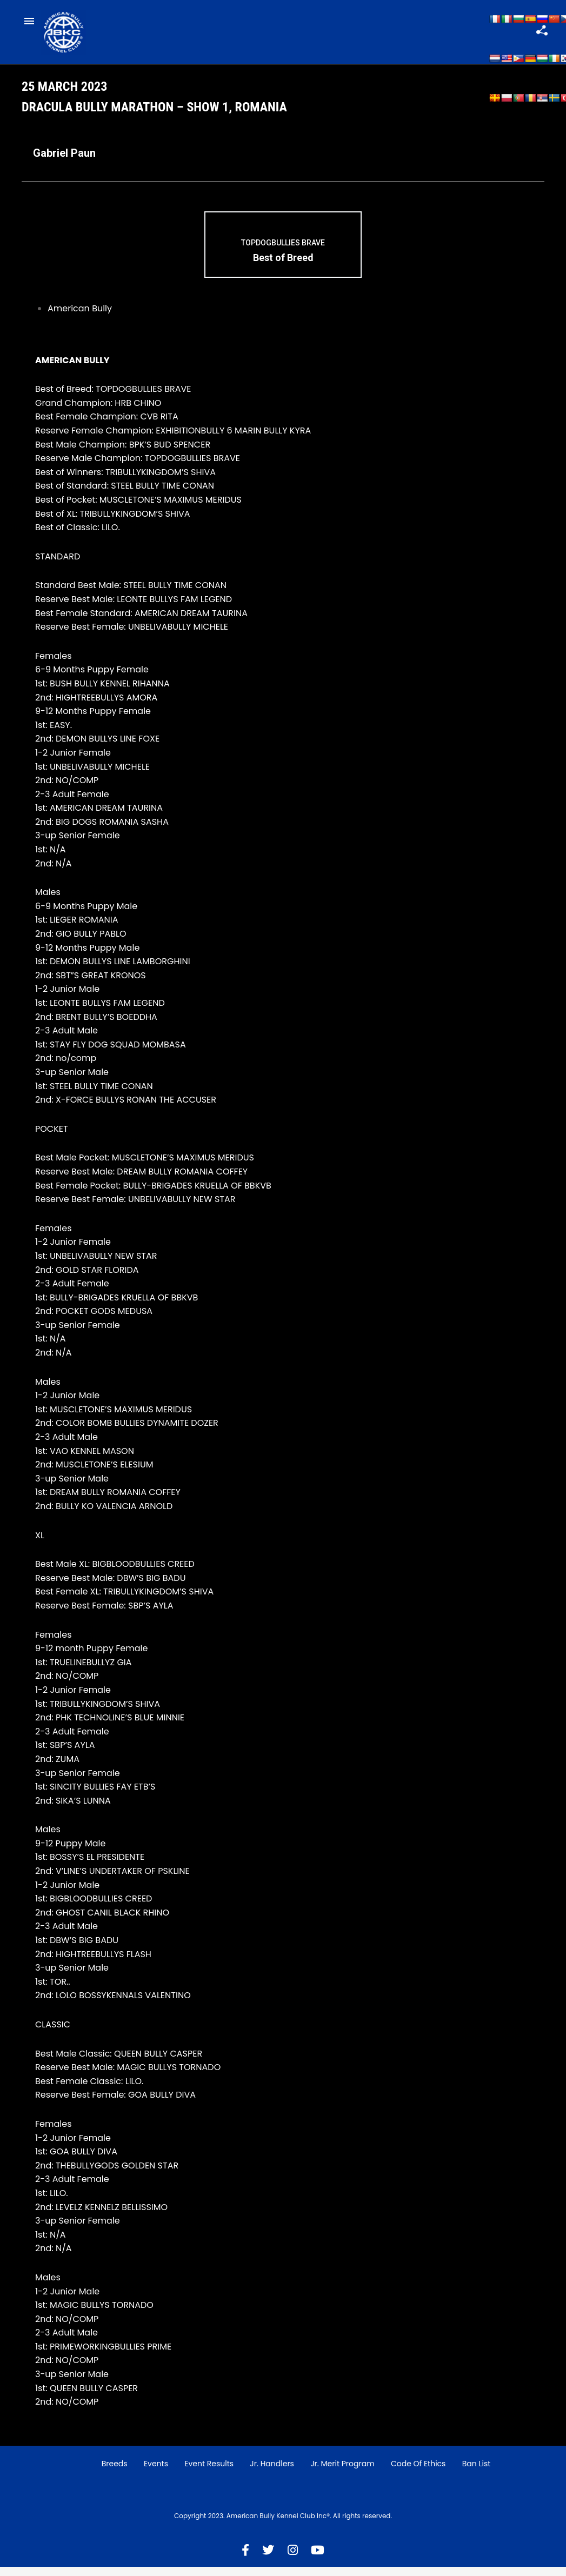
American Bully (80, 318)
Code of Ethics (418, 2472)
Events (156, 2472)
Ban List (476, 2472)
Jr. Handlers (272, 2472)
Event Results (209, 2472)
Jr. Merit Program (342, 2472)
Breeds (115, 2472)
